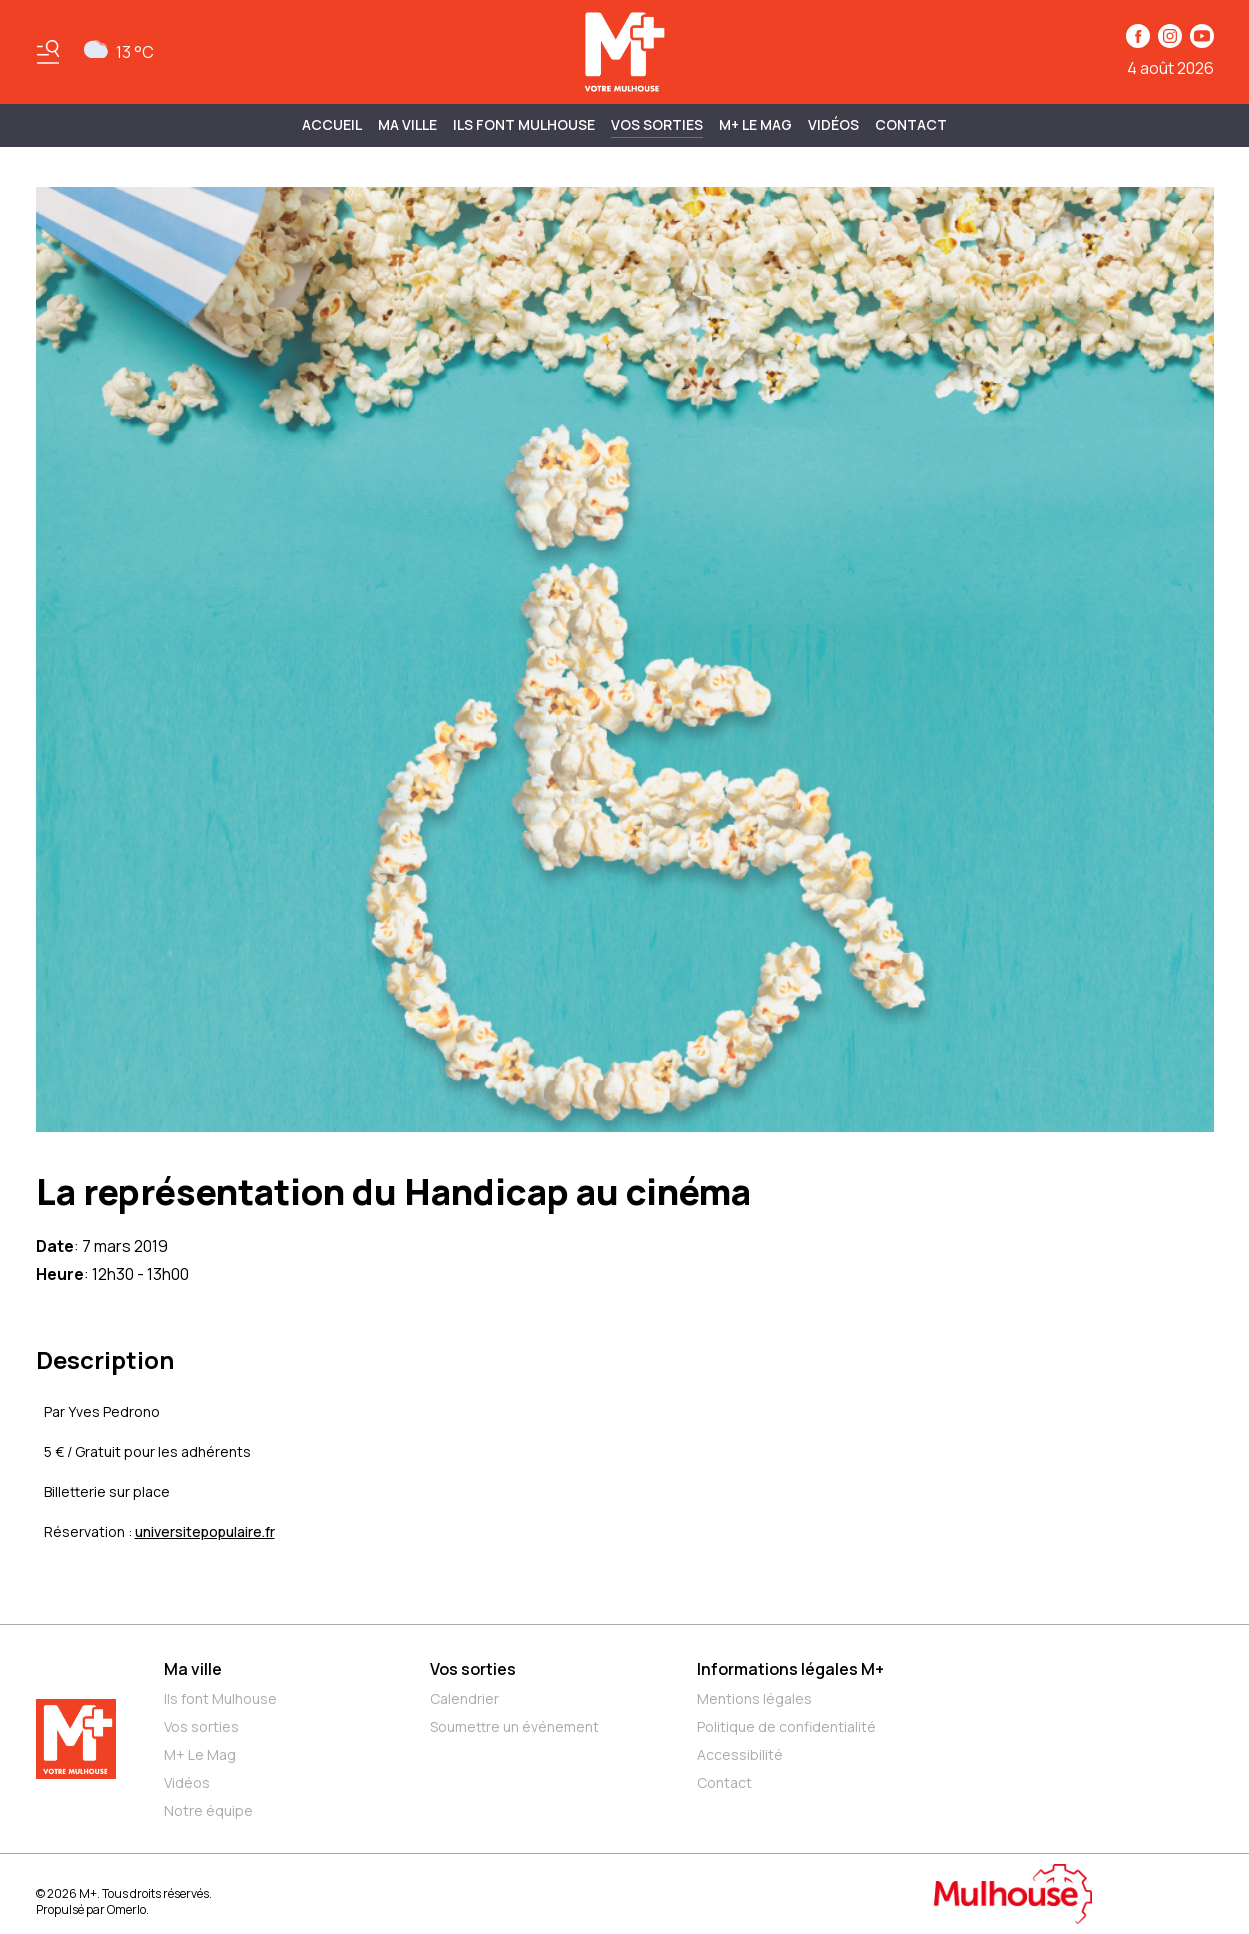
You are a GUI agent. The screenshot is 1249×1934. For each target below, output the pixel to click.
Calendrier (464, 1698)
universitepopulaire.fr (205, 1531)
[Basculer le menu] (48, 52)
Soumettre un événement (514, 1726)
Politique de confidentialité (786, 1726)
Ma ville (193, 1669)
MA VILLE (407, 124)
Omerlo (126, 1909)
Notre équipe (208, 1810)
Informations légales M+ (790, 1669)
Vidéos (833, 124)
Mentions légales (754, 1698)
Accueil (332, 124)
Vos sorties (657, 124)
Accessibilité (740, 1754)
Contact (911, 124)
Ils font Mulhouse (220, 1698)
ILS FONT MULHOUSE (524, 124)
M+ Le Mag (755, 124)
